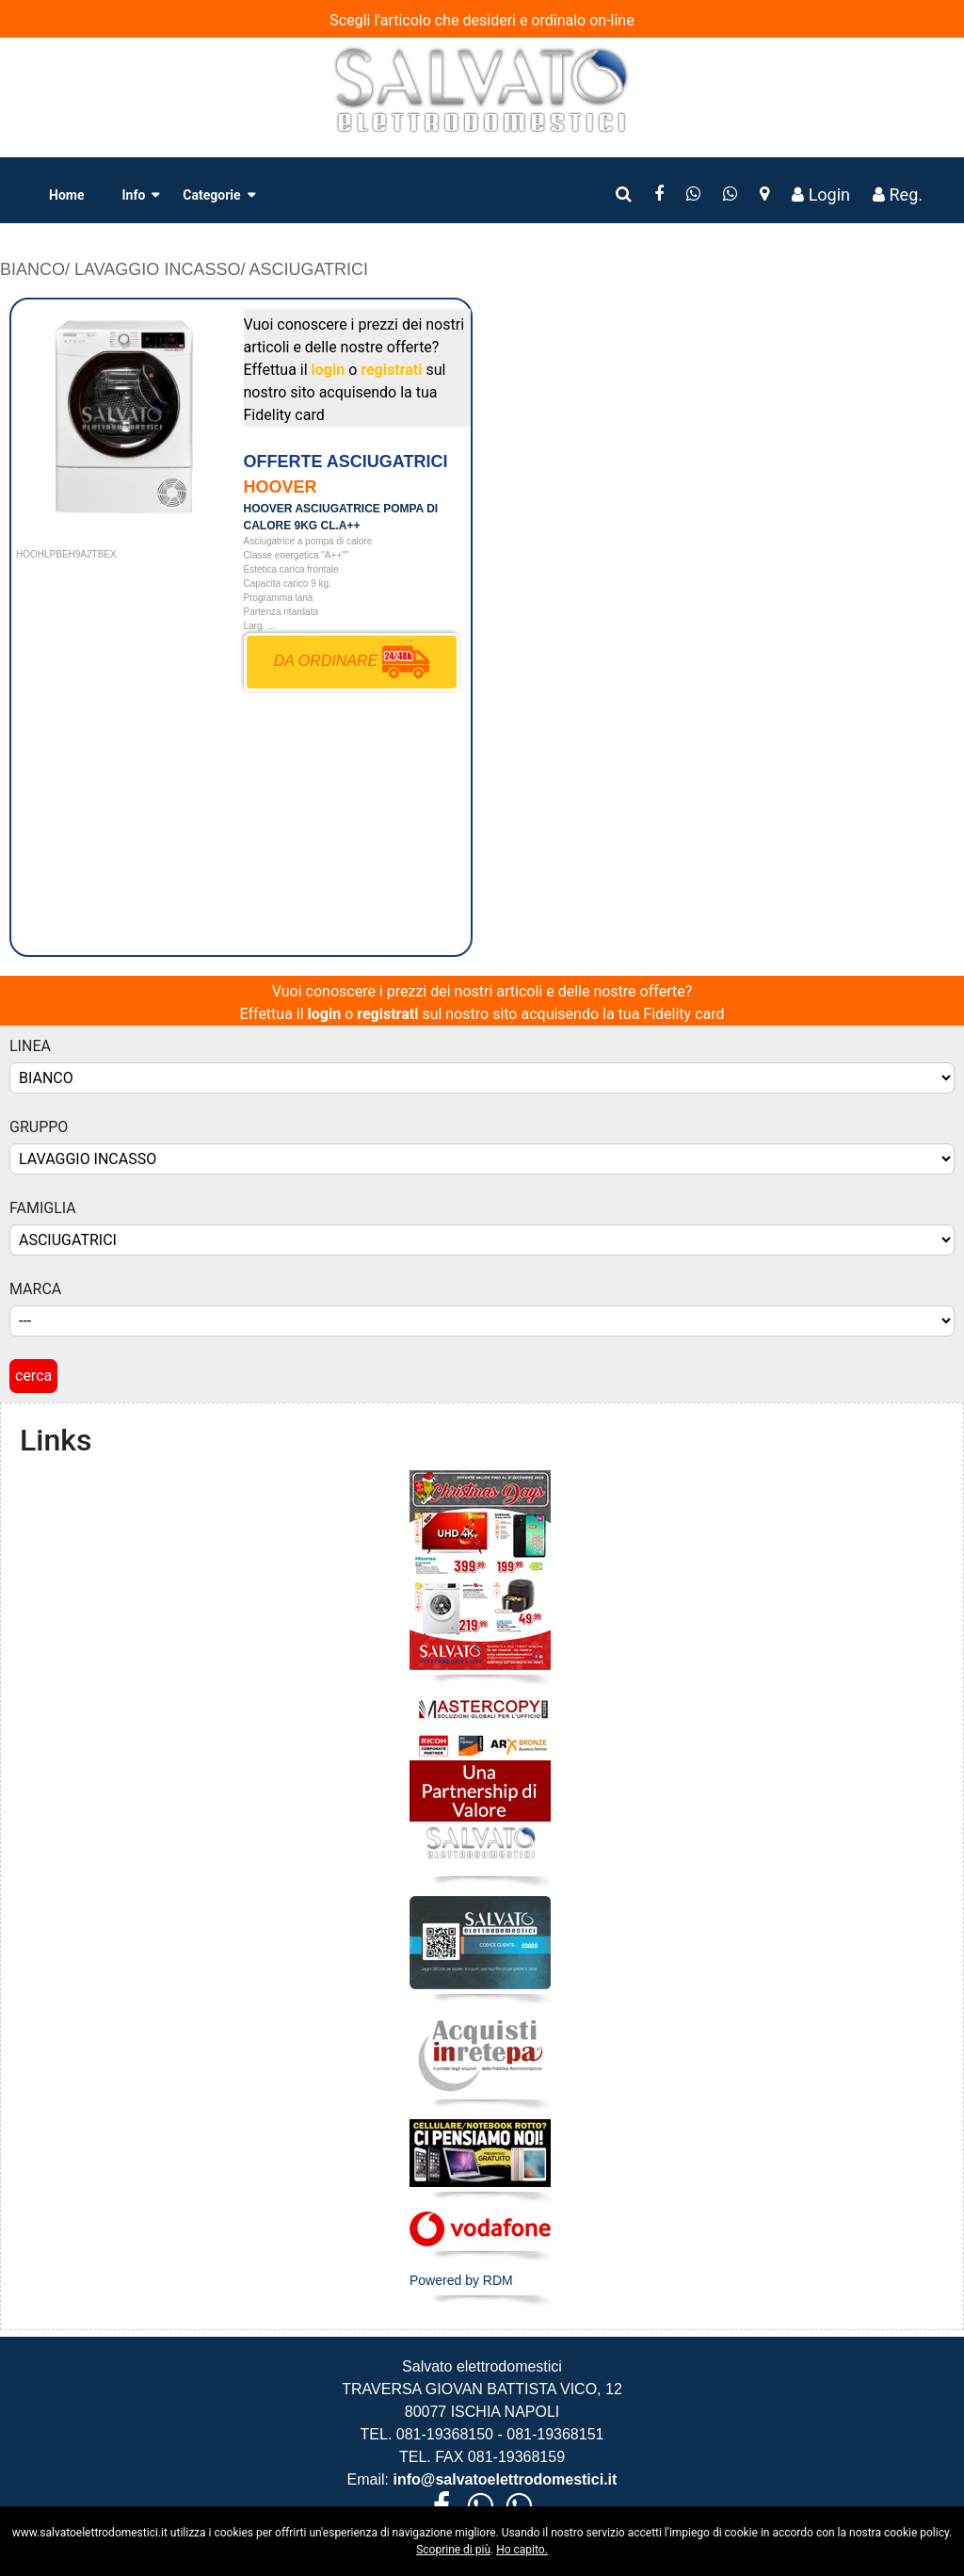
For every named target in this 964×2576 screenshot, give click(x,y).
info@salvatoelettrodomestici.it (503, 2479)
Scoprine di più (453, 2549)
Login (821, 194)
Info (133, 195)
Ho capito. (522, 2549)
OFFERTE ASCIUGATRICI (346, 461)
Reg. (898, 194)
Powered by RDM (461, 2280)
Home (66, 195)
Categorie (211, 195)
